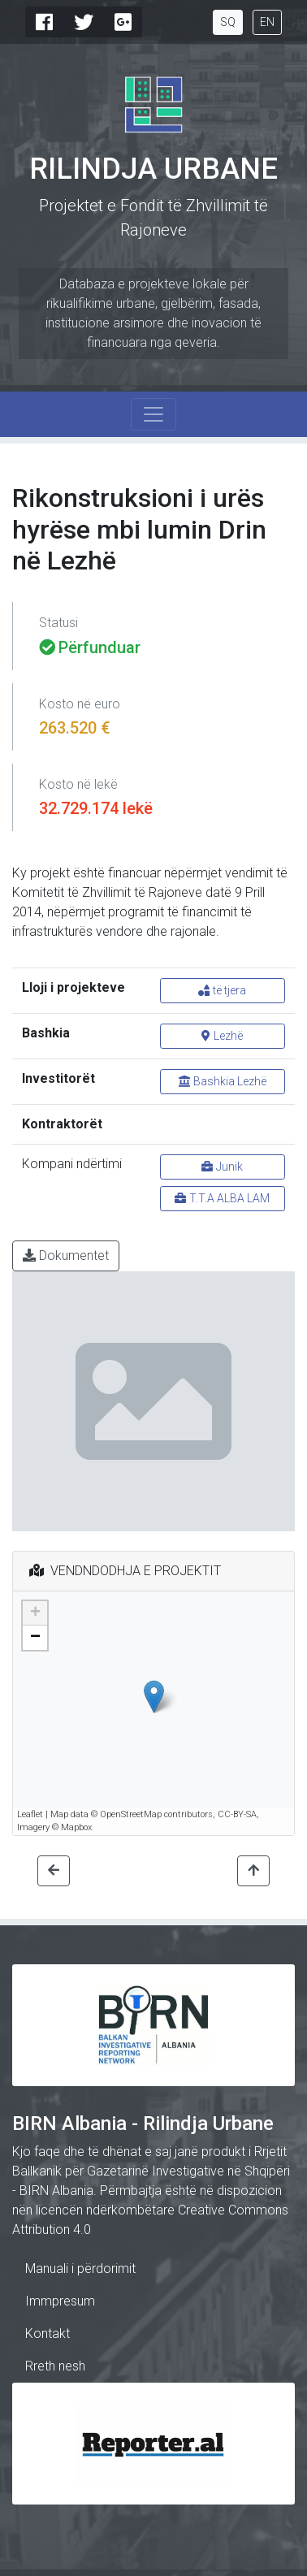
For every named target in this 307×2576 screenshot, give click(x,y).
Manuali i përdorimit (80, 2268)
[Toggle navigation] (153, 414)
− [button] (35, 1638)
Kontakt (47, 2333)
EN (267, 21)
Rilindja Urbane (153, 169)
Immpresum (60, 2301)
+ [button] (35, 1613)
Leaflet (30, 1814)
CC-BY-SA (237, 1814)
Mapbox (76, 1827)
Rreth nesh (55, 2366)
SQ (228, 21)
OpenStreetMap (131, 1814)
